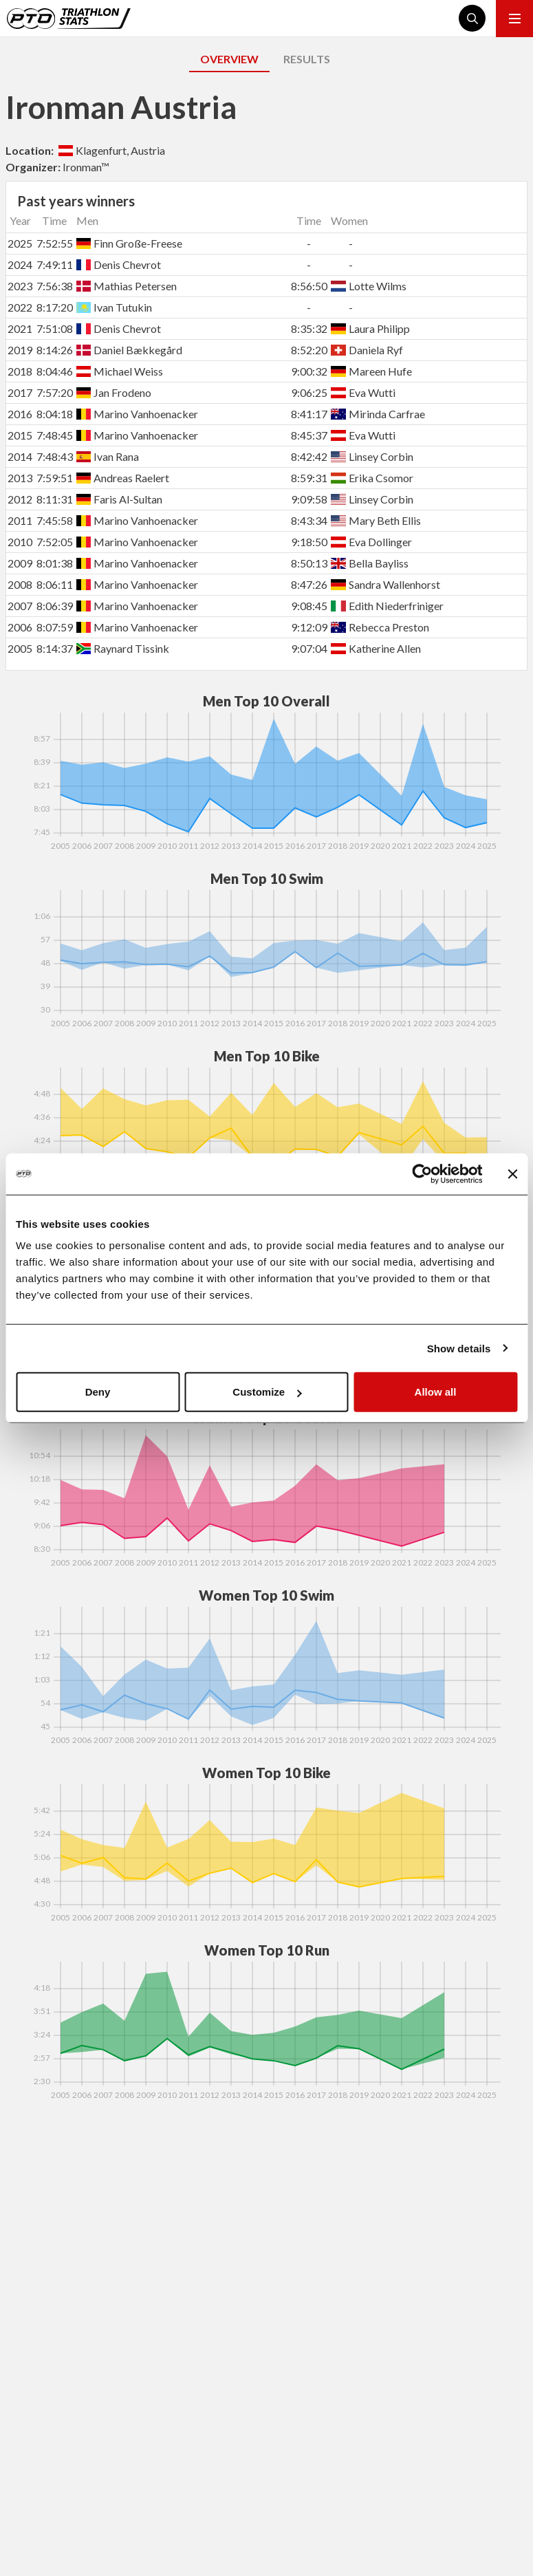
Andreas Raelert (122, 477)
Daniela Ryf (366, 349)
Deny (98, 1392)
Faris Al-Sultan (119, 499)
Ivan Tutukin (114, 307)
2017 (20, 392)
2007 (20, 605)
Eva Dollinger (371, 541)
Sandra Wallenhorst (385, 584)
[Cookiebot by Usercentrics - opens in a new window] (422, 1173)
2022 (20, 307)
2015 (20, 435)
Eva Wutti (363, 392)
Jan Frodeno (113, 392)
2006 (20, 627)
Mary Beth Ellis (375, 520)
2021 (20, 328)
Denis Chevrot (118, 264)
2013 (20, 477)
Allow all (436, 1392)
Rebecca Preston (379, 627)
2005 (20, 648)
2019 (20, 349)
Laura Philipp (370, 328)
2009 (20, 563)
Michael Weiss (119, 371)
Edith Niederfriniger (387, 605)
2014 (20, 456)
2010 (20, 541)
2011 (20, 520)
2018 (20, 371)
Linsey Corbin (372, 456)
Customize (266, 1392)
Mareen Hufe (371, 371)
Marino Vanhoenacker (137, 413)
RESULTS (306, 58)
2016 (20, 413)
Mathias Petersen (126, 285)
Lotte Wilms (368, 285)
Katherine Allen (375, 648)
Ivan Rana (107, 456)
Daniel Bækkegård (129, 349)
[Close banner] (512, 1173)
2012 (20, 499)
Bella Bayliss (369, 563)
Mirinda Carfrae (377, 413)
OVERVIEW (229, 58)
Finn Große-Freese (129, 243)
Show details (459, 1348)
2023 (20, 285)
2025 (20, 243)
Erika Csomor (372, 477)
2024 (20, 264)
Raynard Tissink (122, 648)
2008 (20, 584)
